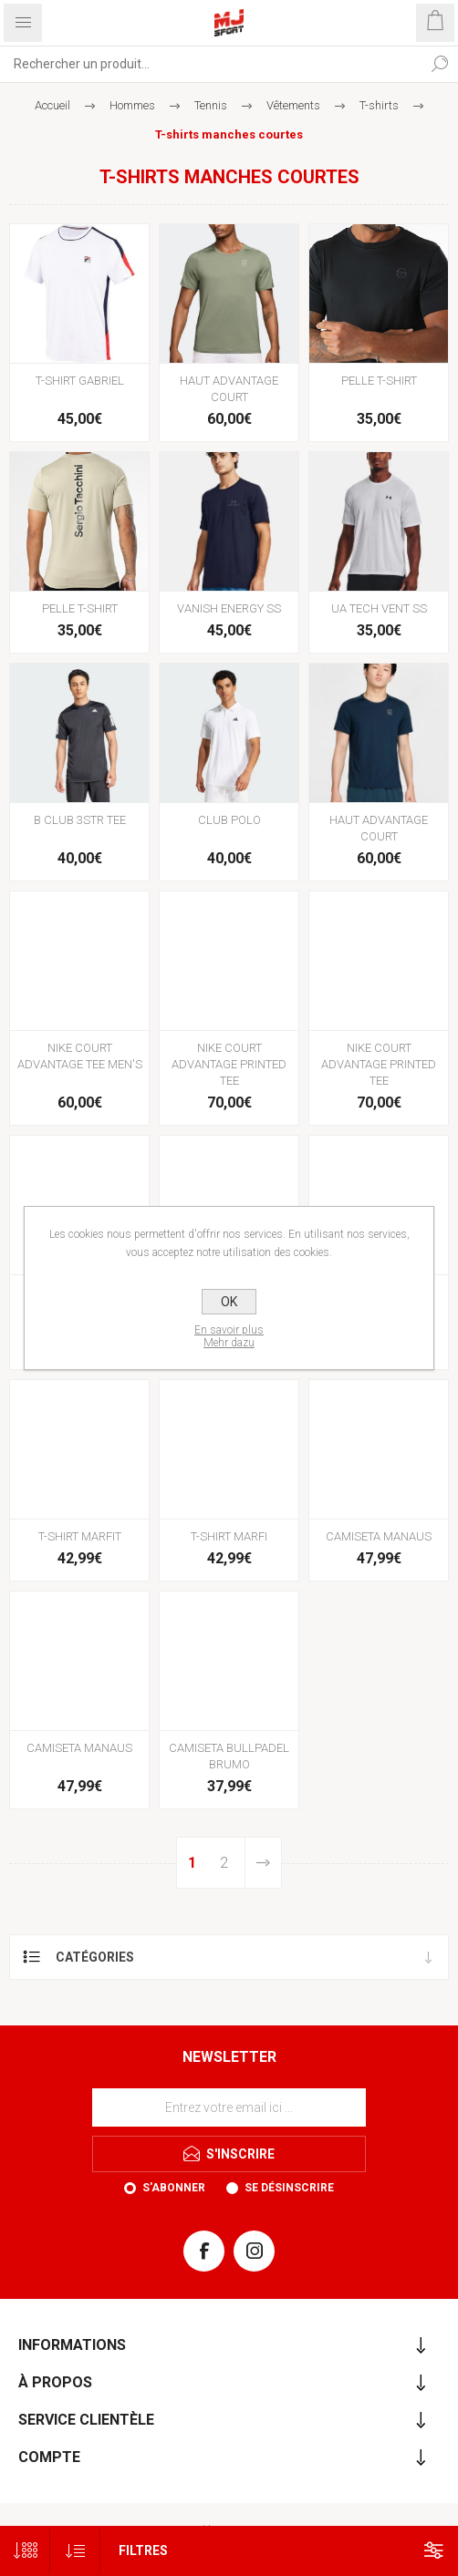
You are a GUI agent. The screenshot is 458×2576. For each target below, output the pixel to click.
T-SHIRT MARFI (229, 1536)
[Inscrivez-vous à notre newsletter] (229, 2107)
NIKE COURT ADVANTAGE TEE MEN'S (79, 1056)
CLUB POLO (229, 820)
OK (229, 1301)
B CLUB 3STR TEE (80, 820)
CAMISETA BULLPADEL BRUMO (229, 1756)
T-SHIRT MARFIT (79, 1536)
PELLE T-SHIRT (379, 380)
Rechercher (440, 64)
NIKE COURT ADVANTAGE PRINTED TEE (229, 1064)
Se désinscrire (289, 2187)
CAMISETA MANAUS (379, 1536)
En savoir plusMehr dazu (229, 1336)
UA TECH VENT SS (379, 608)
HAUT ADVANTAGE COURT (229, 389)
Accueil (52, 105)
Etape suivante (263, 1863)
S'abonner (173, 2187)
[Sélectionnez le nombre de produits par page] (25, 2551)
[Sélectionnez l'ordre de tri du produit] (75, 2551)
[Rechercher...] (211, 64)
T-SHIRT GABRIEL (80, 380)
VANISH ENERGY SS (229, 608)
